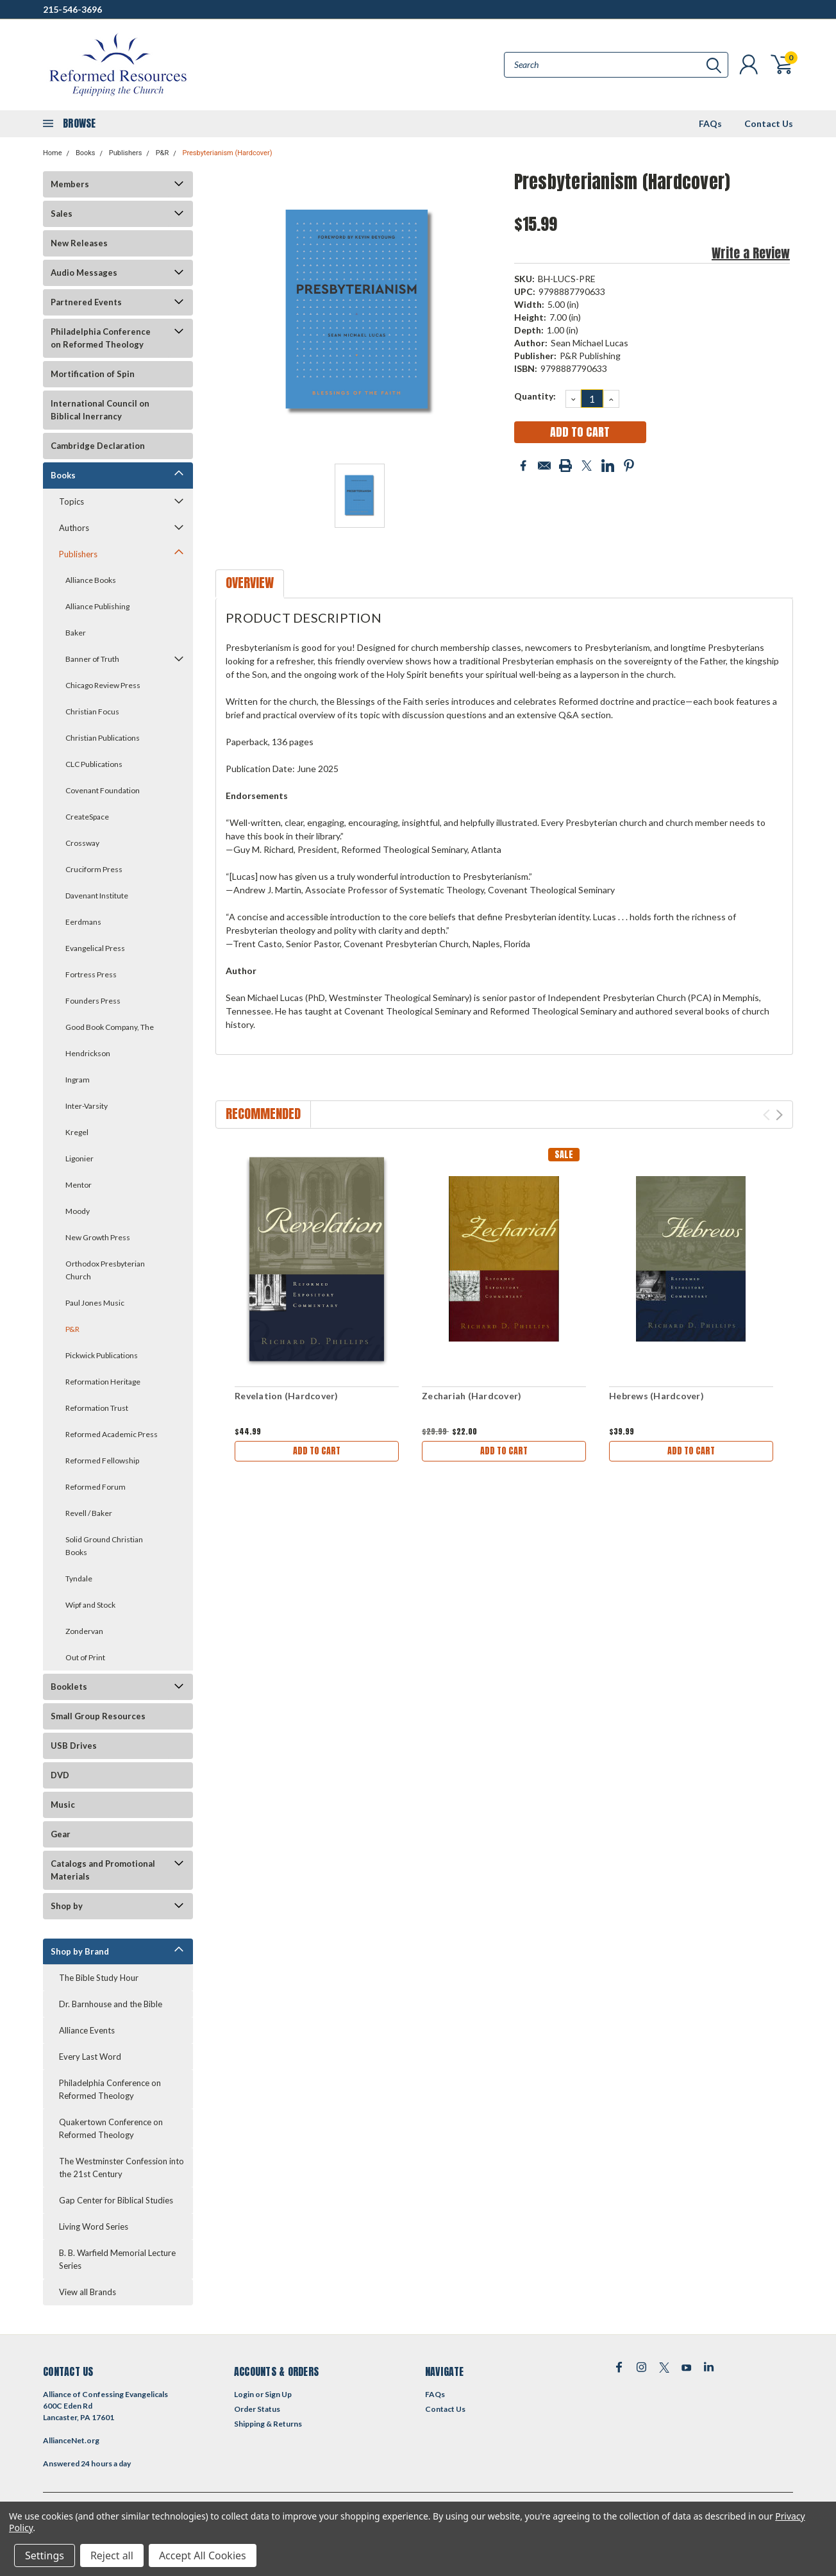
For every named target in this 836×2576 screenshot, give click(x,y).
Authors (74, 528)
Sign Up (278, 2394)
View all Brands (87, 2292)
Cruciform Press (93, 869)
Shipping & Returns (268, 2424)
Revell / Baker (88, 1513)
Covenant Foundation (102, 790)
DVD (60, 1775)
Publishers (125, 153)
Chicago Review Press (102, 685)
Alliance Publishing (97, 606)
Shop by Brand (80, 1951)
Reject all (111, 2555)
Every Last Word (90, 2056)
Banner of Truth (92, 659)
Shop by (67, 1906)
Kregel (76, 1132)
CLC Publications (93, 764)
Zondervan (84, 1631)
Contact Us (768, 123)
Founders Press (93, 1001)
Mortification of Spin (93, 374)
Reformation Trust (96, 1408)
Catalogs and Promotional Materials (103, 1869)
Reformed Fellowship (102, 1460)
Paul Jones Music (94, 1303)
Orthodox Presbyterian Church (105, 1270)
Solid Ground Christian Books (104, 1546)
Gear (61, 1834)
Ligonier (79, 1158)
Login (244, 2394)
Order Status (257, 2409)
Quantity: (535, 396)
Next (779, 1115)
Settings (44, 2555)
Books (86, 153)
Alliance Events (87, 2030)
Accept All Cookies (202, 2555)
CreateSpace (87, 816)
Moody (77, 1211)
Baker (75, 632)
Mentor (78, 1185)
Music (63, 1804)
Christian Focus (92, 711)
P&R (162, 153)
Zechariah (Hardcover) (471, 1395)
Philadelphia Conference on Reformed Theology (101, 337)
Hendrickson (87, 1053)
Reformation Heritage (102, 1381)
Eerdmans (83, 922)
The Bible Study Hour (98, 1978)
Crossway (82, 843)
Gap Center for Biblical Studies (116, 2200)
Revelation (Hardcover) (287, 1395)
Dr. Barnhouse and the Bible (110, 2004)
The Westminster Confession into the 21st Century (121, 2167)
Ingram (77, 1079)
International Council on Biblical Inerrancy (100, 409)
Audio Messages (84, 272)
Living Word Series (93, 2226)
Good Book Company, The (109, 1027)
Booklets (69, 1686)
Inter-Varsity (86, 1106)
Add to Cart (316, 1451)
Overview (250, 583)
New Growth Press (97, 1237)
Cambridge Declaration (98, 446)
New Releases (79, 243)
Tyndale (78, 1578)
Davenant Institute (96, 895)
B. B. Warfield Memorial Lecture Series (117, 2259)
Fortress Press (91, 974)
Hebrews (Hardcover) (656, 1395)
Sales (61, 213)
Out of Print (85, 1657)
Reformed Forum (95, 1487)
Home (52, 153)
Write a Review (751, 253)
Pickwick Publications (101, 1355)
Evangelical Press (95, 948)
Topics (71, 501)
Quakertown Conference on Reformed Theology (111, 2128)
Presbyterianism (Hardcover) (227, 153)
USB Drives (74, 1745)
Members (70, 184)
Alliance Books (90, 580)
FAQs (710, 123)
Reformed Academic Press (111, 1434)
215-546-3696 (72, 9)
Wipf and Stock (90, 1605)
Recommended (263, 1114)
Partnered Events (86, 302)
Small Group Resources (98, 1716)
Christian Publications (102, 738)
